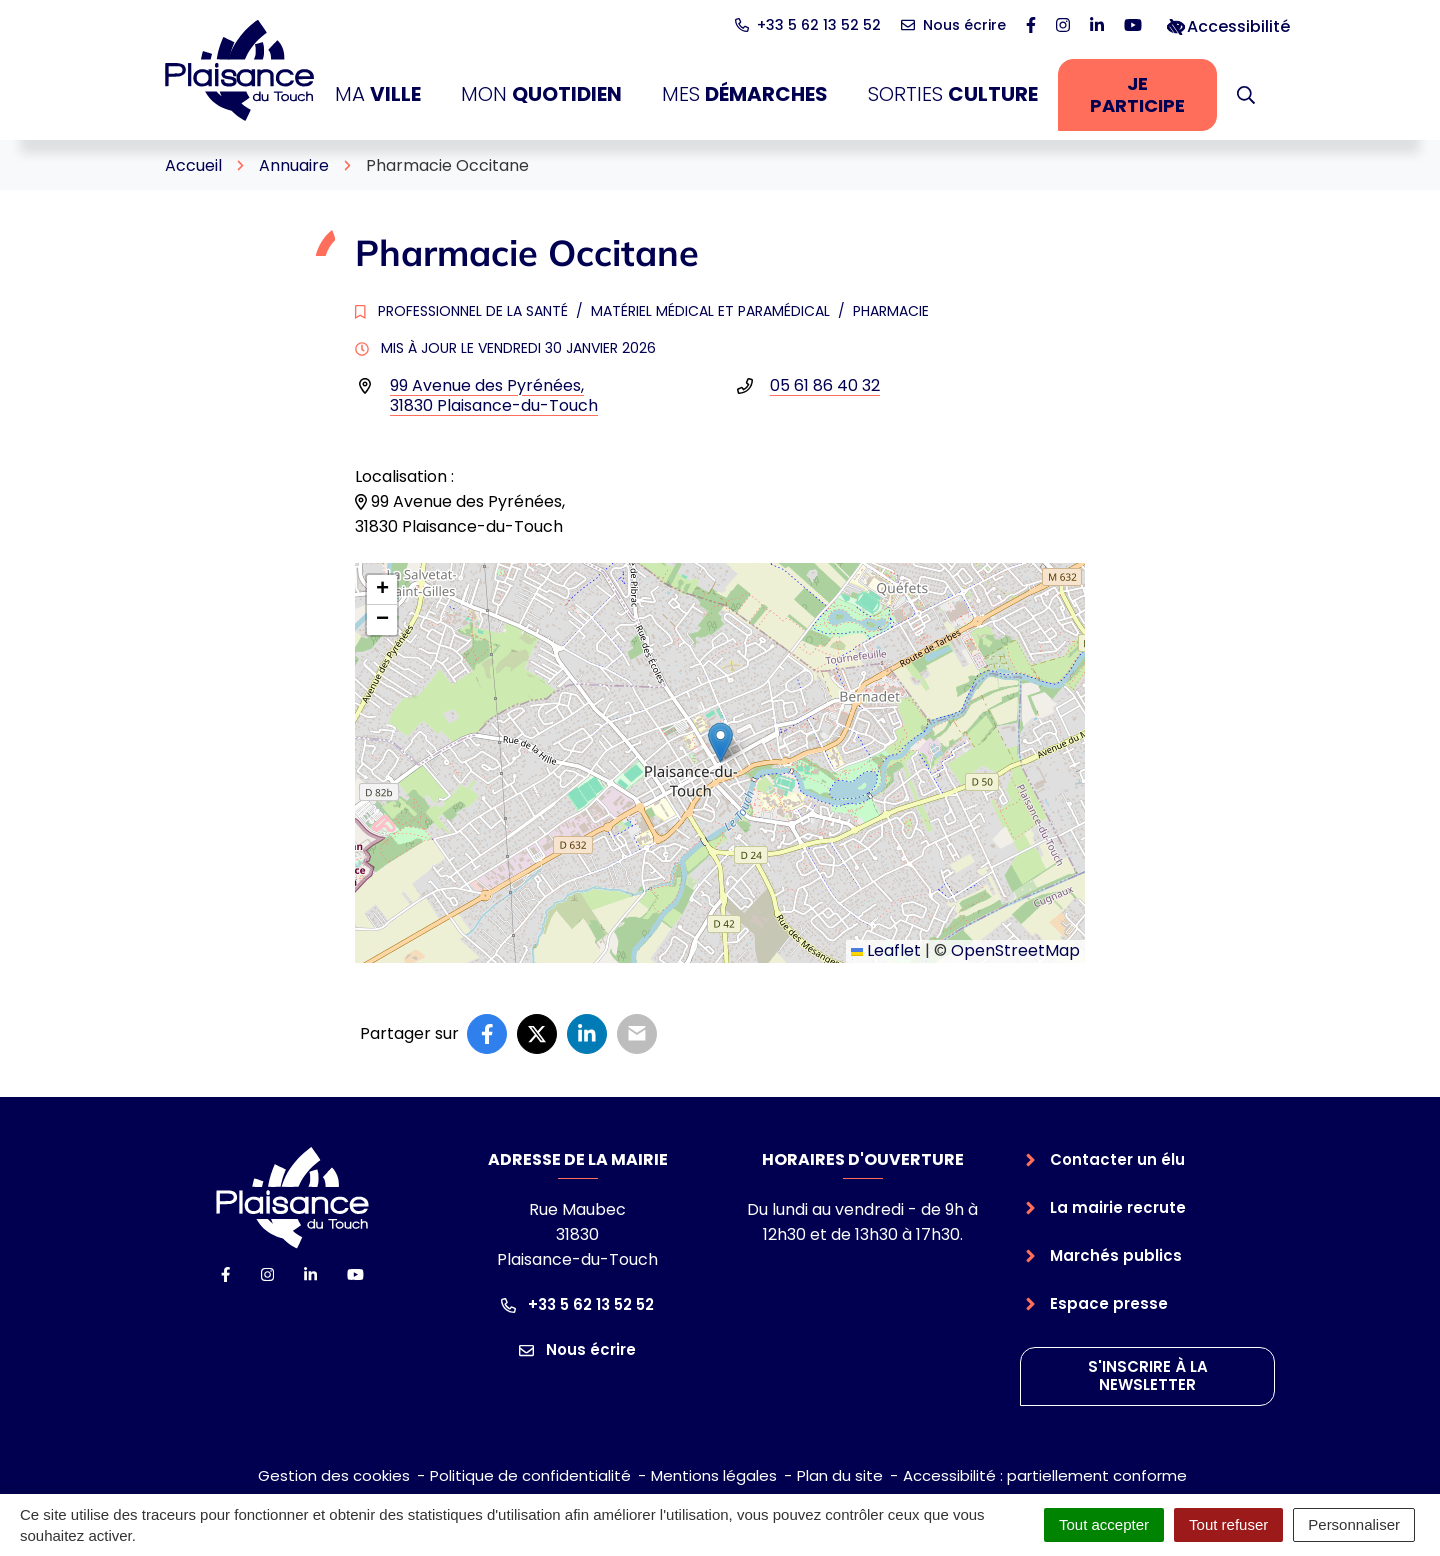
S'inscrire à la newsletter (1148, 1376)
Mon (541, 94)
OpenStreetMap (1015, 950)
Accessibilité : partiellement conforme (1045, 1475)
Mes (745, 94)
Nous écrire (577, 1349)
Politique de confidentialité (530, 1475)
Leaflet (886, 950)
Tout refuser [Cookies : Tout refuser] (1228, 1524)
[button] (1246, 95)
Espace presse (1109, 1303)
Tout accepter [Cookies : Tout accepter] (1104, 1524)
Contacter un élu (1117, 1159)
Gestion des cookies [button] (334, 1475)
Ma (378, 94)
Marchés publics (1116, 1255)
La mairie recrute (1118, 1207)
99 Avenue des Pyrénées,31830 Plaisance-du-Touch (494, 395)
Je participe (1153, 94)
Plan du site (840, 1475)
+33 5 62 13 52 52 (577, 1304)
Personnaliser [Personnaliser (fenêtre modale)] (1354, 1524)
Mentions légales (714, 1475)
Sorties (953, 94)
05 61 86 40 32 (825, 385)
